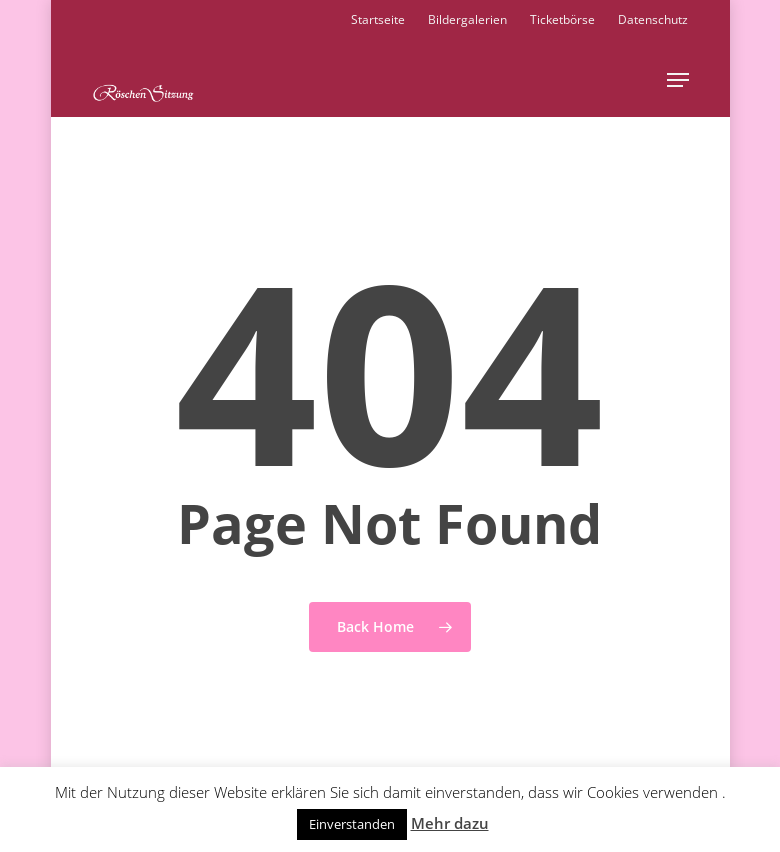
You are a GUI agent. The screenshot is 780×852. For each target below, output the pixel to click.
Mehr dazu (450, 823)
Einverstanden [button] (352, 824)
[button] (678, 80)
